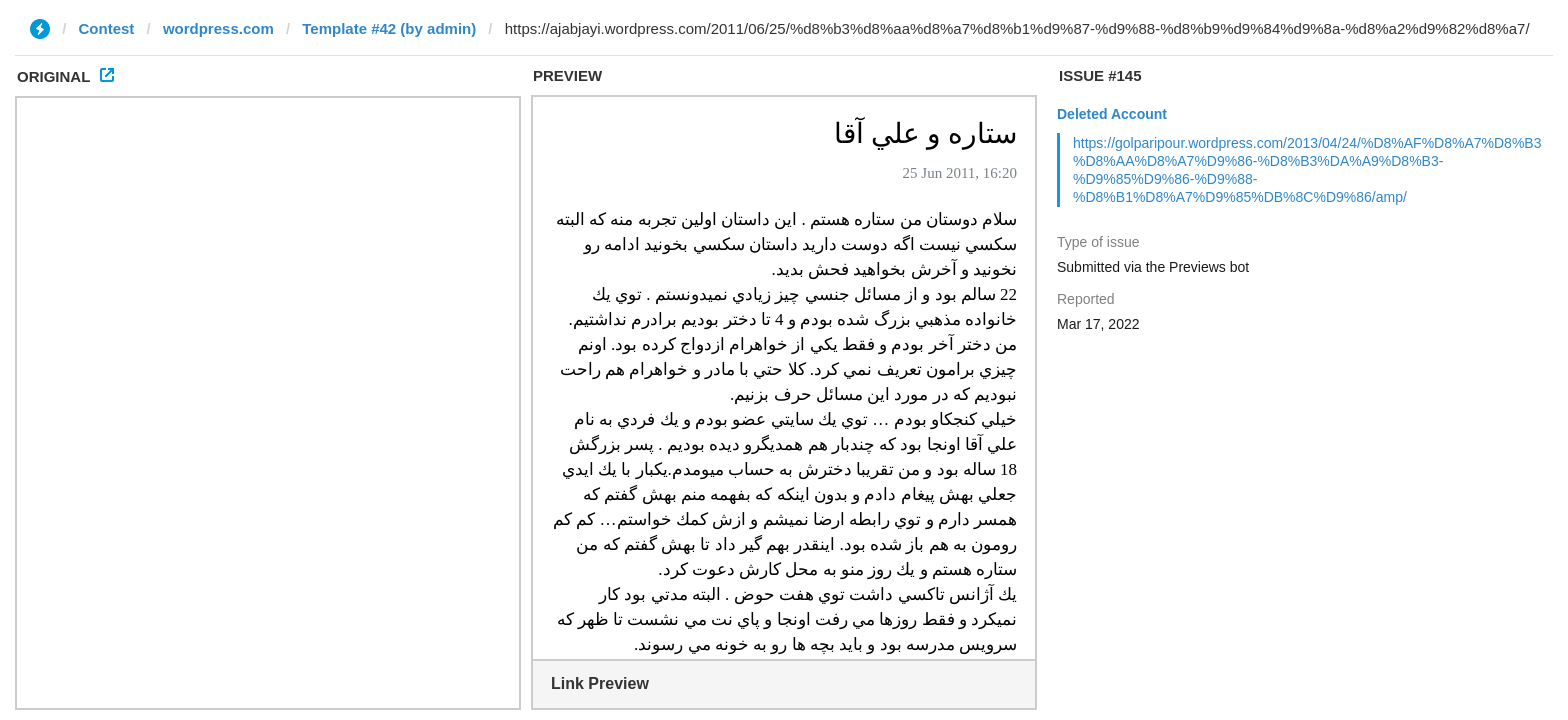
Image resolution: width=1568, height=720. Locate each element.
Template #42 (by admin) (389, 28)
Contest (107, 28)
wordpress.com (218, 28)
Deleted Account (1112, 114)
